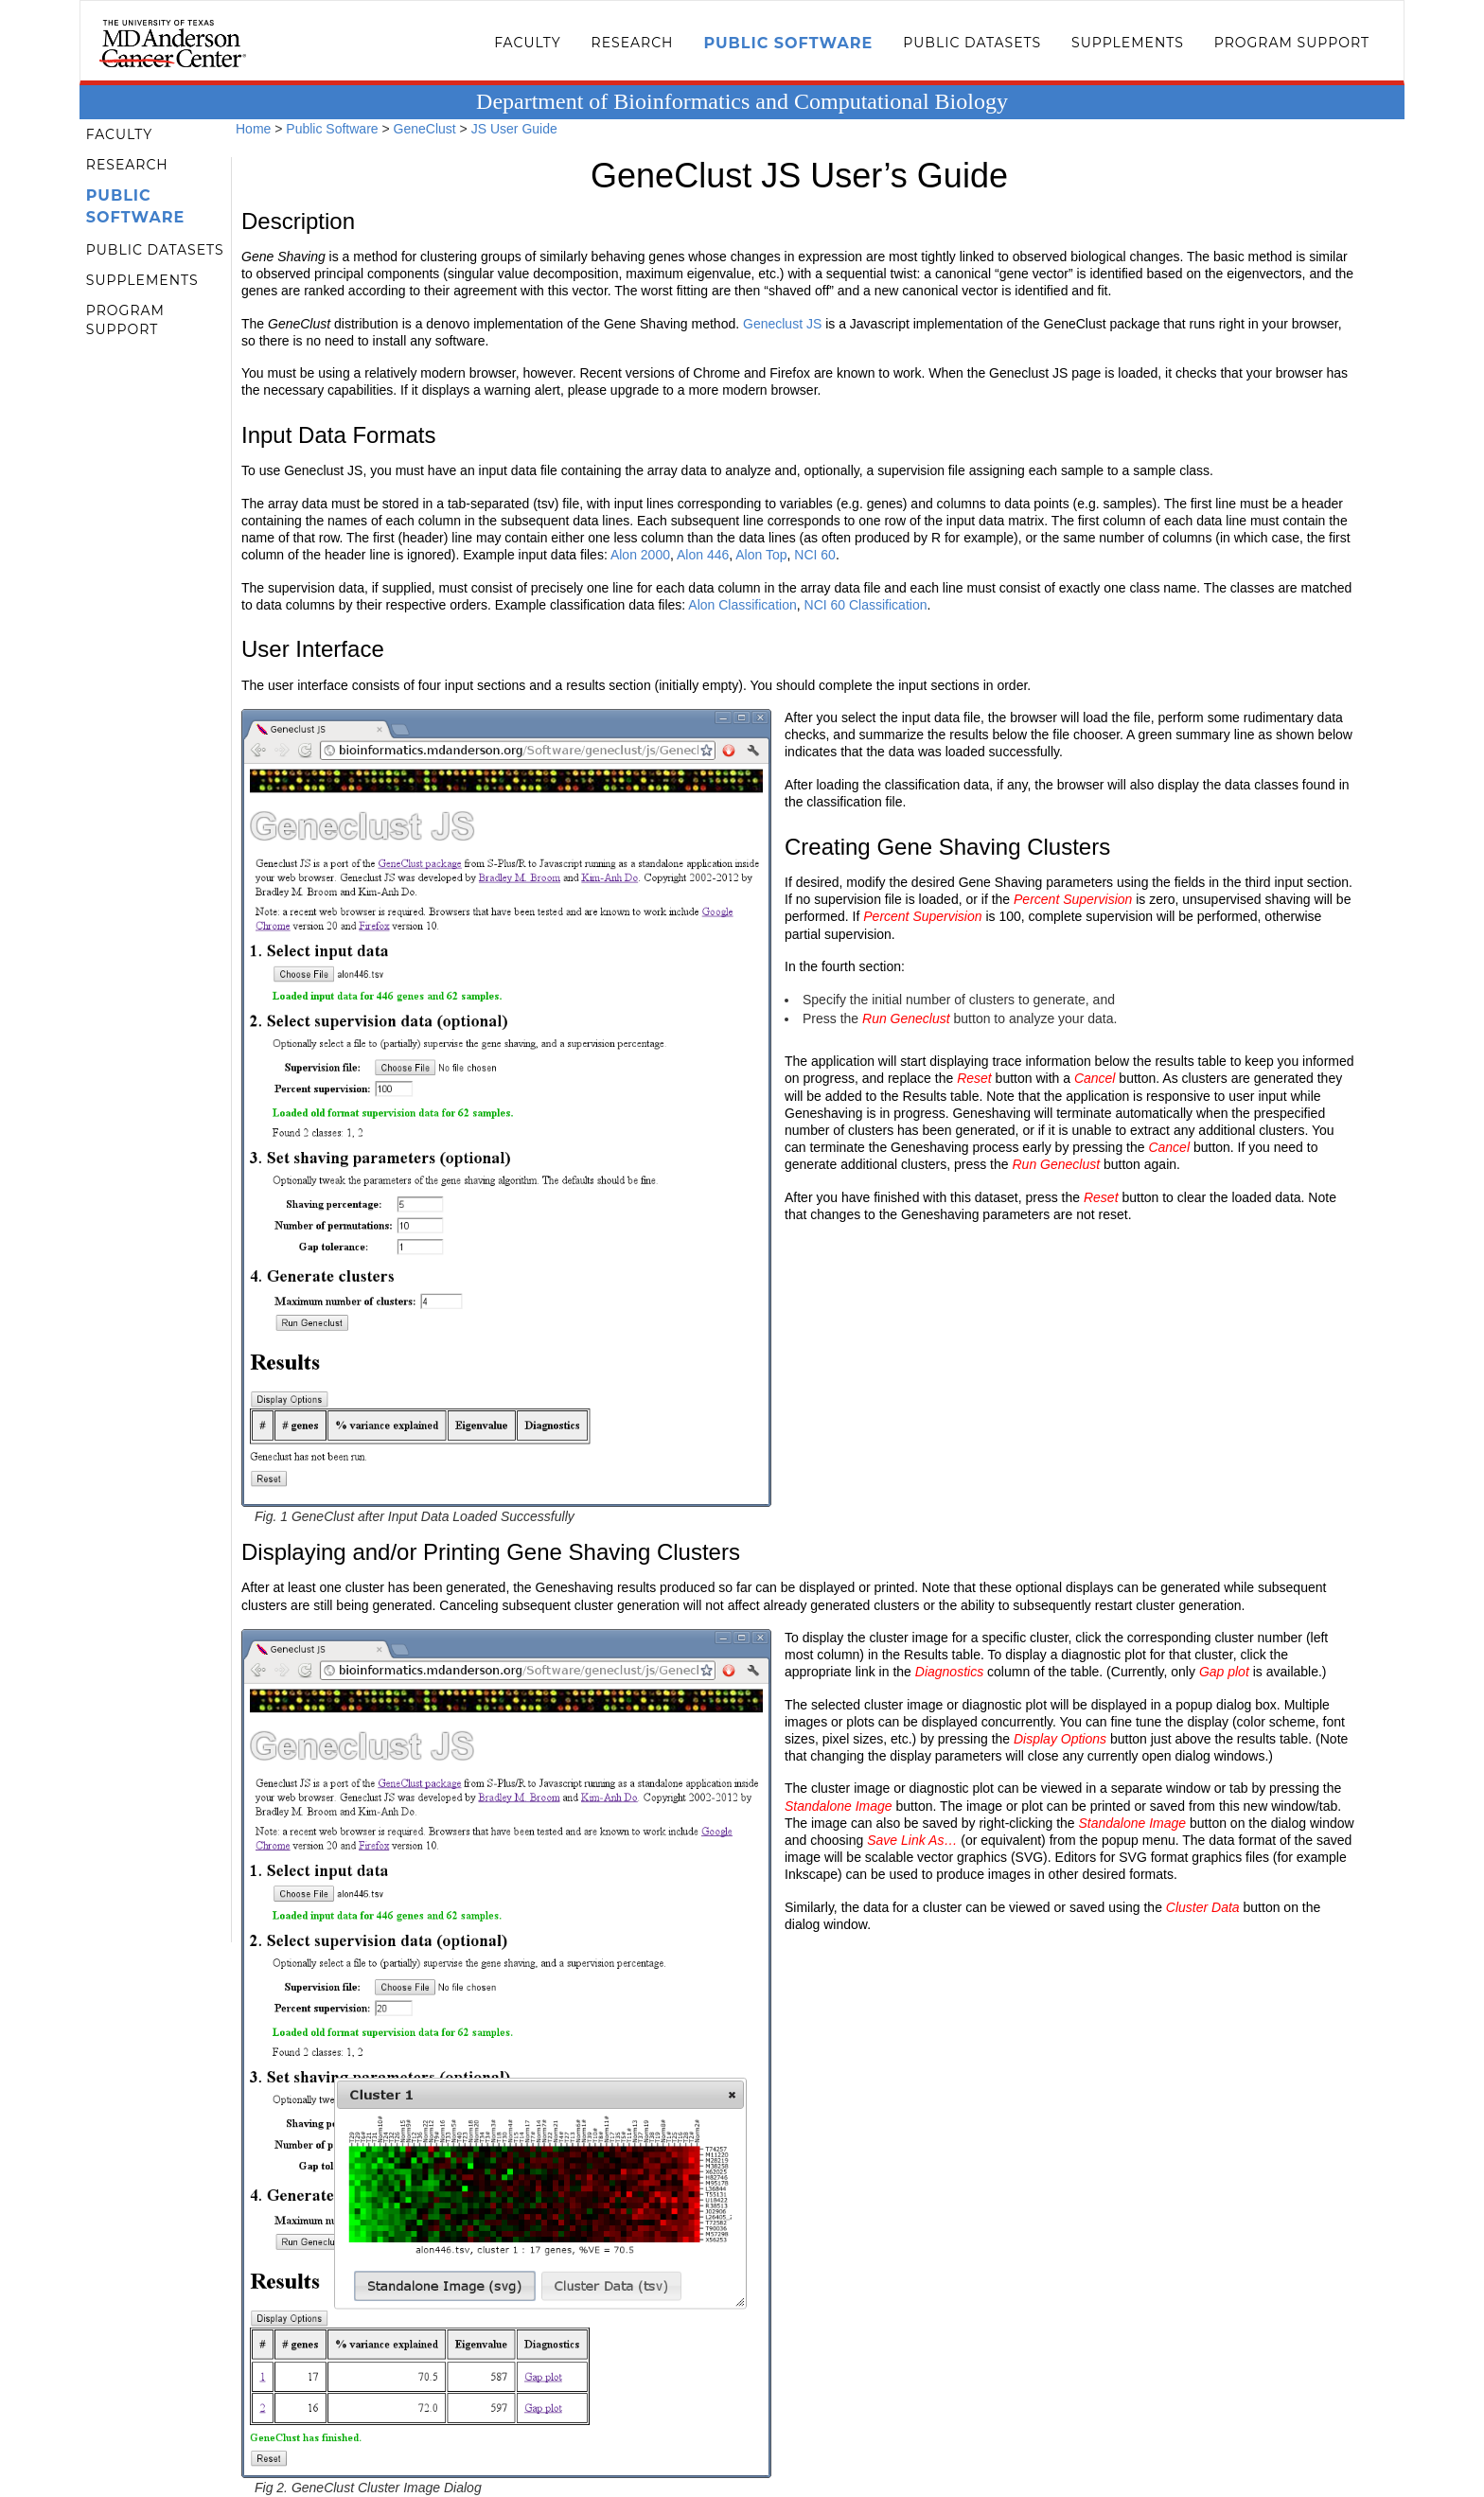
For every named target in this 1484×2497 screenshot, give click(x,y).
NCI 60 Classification (866, 604)
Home (253, 128)
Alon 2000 (640, 554)
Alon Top (760, 554)
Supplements (1127, 42)
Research (633, 42)
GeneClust (425, 128)
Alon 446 (703, 554)
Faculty (527, 42)
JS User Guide (514, 128)
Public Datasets (972, 42)
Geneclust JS (782, 323)
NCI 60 (815, 554)
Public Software (788, 43)
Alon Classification (742, 604)
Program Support (1291, 42)
